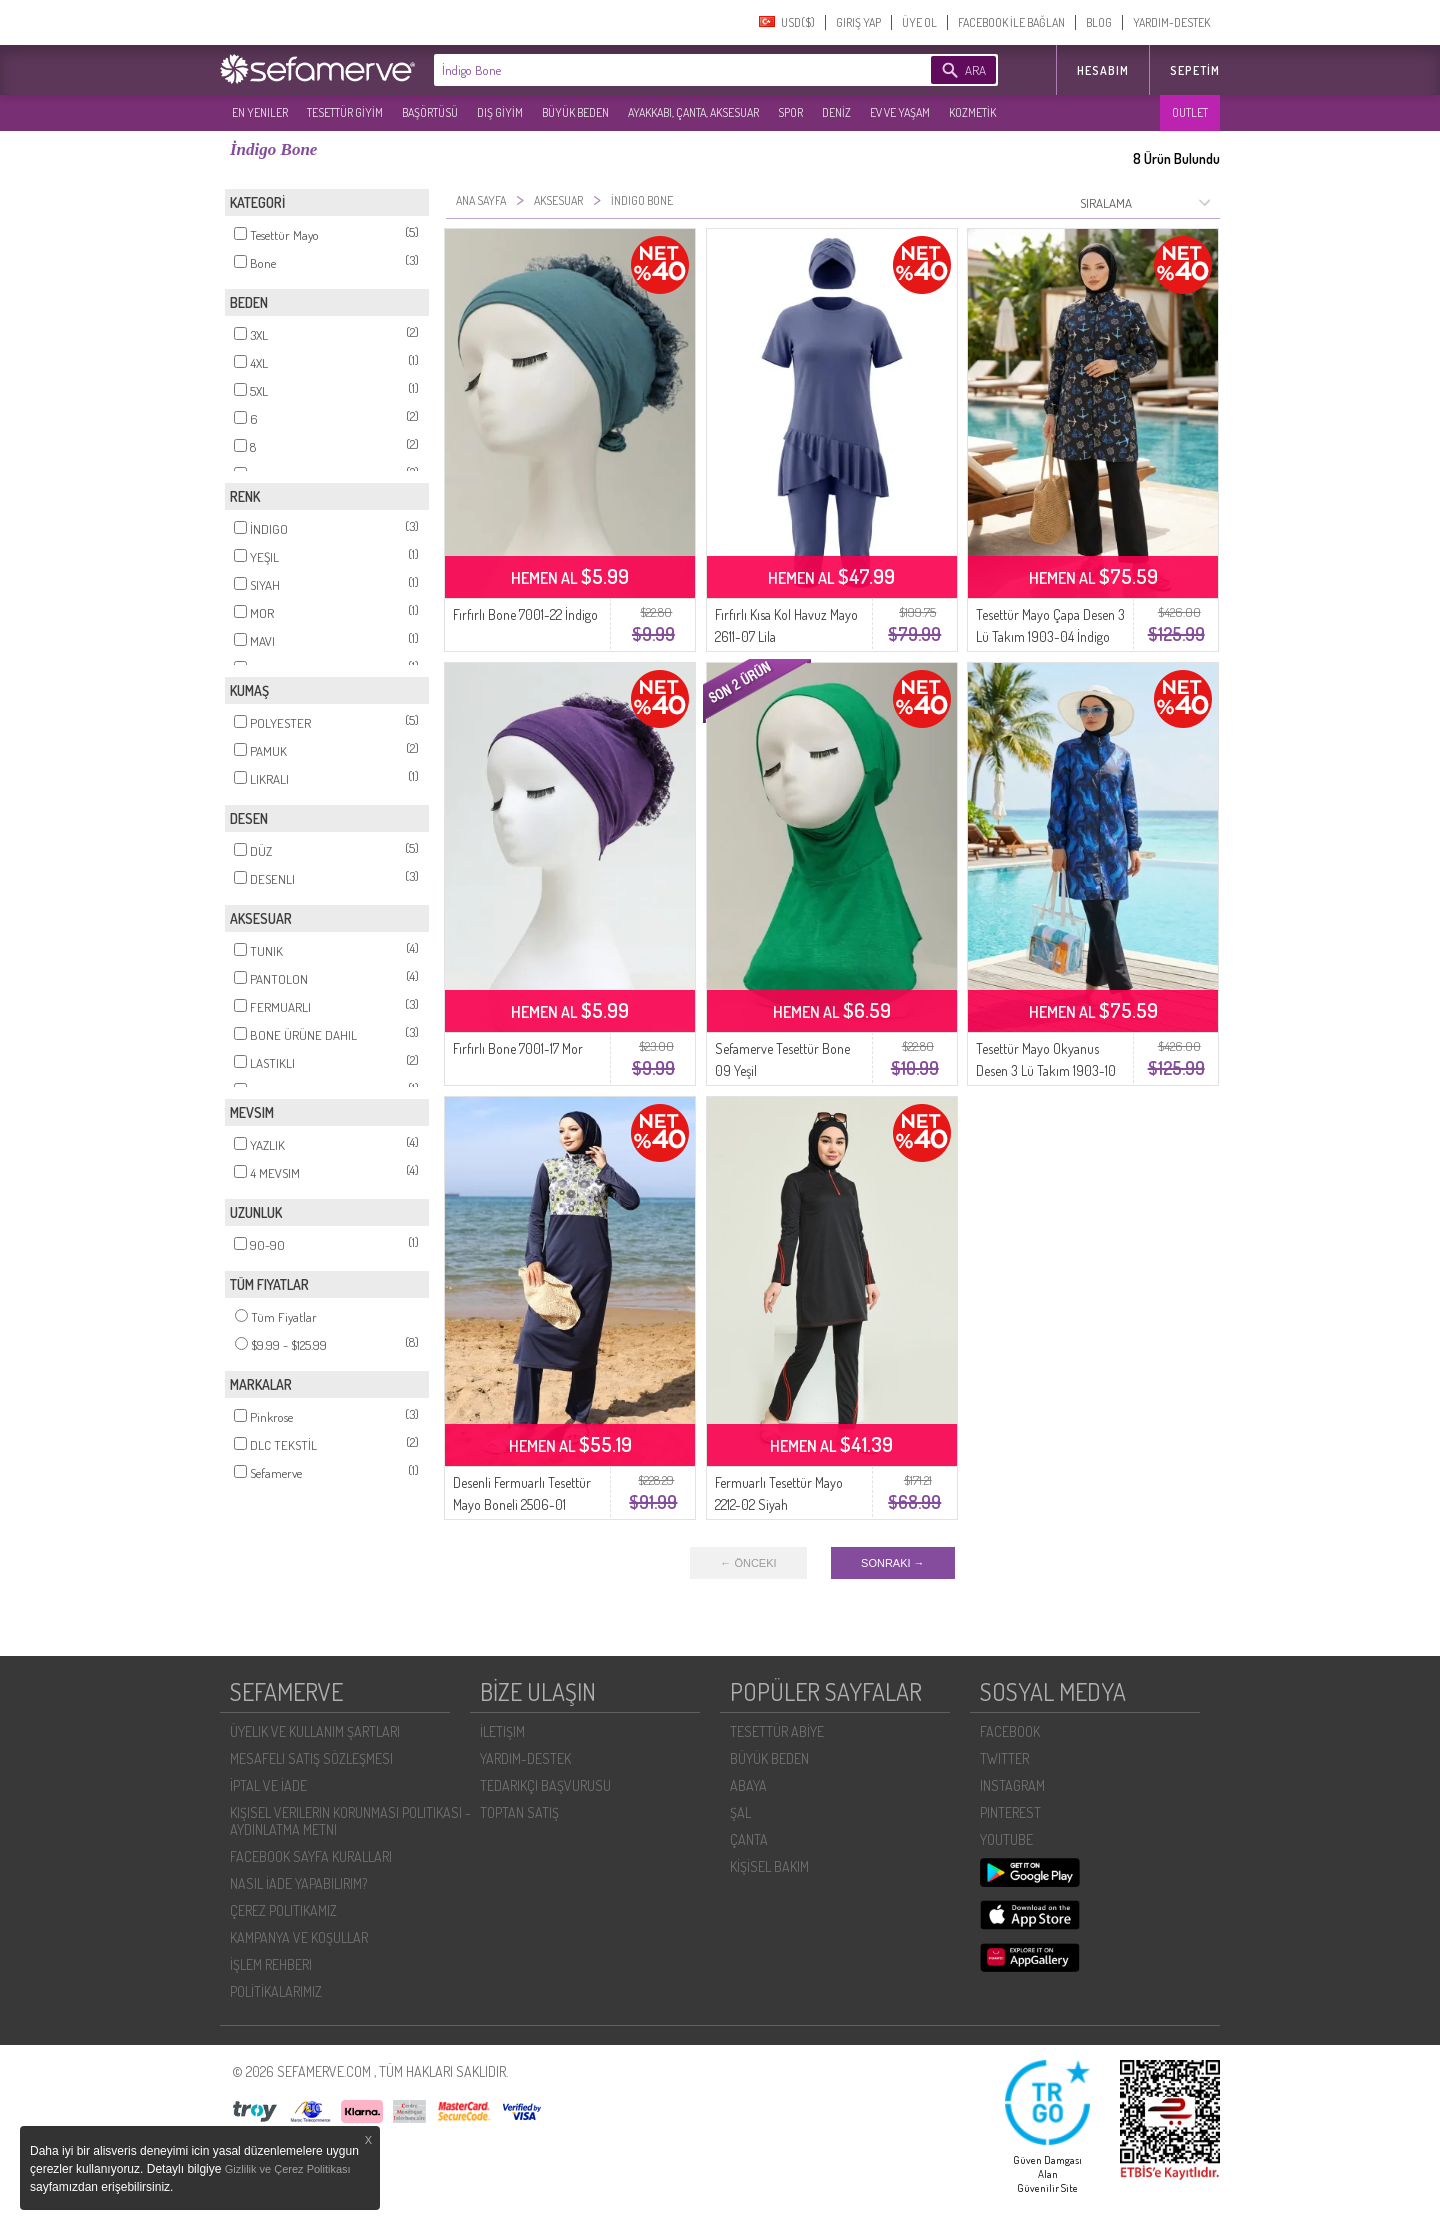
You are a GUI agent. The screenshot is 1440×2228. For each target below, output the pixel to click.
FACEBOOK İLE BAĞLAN (1011, 22)
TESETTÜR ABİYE (777, 1731)
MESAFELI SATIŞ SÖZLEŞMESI (311, 1758)
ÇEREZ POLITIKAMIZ (283, 1910)
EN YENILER (260, 112)
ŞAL (740, 1812)
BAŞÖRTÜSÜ (430, 112)
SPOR (790, 112)
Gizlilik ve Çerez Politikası (288, 2169)
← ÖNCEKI (748, 1563)
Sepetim (1195, 70)
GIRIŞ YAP (858, 22)
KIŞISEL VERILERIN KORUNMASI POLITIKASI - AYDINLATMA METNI (350, 1821)
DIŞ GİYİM (500, 112)
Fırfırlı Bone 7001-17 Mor (518, 1048)
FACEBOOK (1010, 1731)
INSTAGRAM (1012, 1785)
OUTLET (1190, 112)
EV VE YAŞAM (900, 112)
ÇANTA (749, 1839)
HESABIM (1103, 70)
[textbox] (652, 70)
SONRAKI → (893, 1563)
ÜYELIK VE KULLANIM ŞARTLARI (315, 1731)
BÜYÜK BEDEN (575, 112)
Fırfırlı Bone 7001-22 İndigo (525, 614)
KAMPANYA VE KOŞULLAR (299, 1937)
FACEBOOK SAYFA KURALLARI (311, 1856)
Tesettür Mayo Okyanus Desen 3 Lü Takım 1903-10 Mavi (1046, 1070)
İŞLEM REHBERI (271, 1964)
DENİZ (836, 112)
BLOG (1099, 22)
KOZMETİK (972, 112)
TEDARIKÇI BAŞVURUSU (545, 1785)
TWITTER (1004, 1758)
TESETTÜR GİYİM (345, 112)
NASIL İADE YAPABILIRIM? (298, 1883)
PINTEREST (1010, 1812)
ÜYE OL (919, 22)
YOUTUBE (1006, 1839)
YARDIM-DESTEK (1171, 22)
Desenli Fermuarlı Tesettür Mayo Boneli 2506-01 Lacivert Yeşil (522, 1504)
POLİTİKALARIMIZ (276, 1991)
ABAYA (748, 1785)
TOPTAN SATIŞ (519, 1812)
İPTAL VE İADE (268, 1785)
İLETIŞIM (502, 1731)
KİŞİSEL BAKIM (769, 1866)
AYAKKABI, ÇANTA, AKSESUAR (693, 112)
